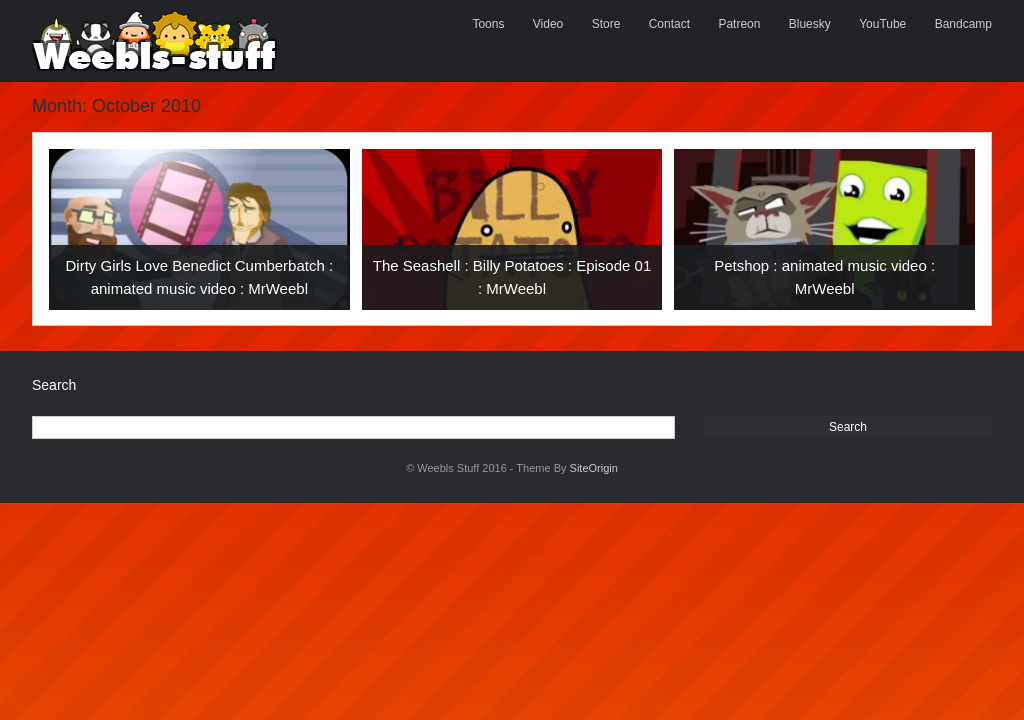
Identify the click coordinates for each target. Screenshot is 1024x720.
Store (606, 24)
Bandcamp (963, 24)
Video (548, 24)
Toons (488, 24)
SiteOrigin (594, 468)
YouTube (882, 24)
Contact (669, 24)
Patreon (739, 24)
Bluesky (810, 24)
